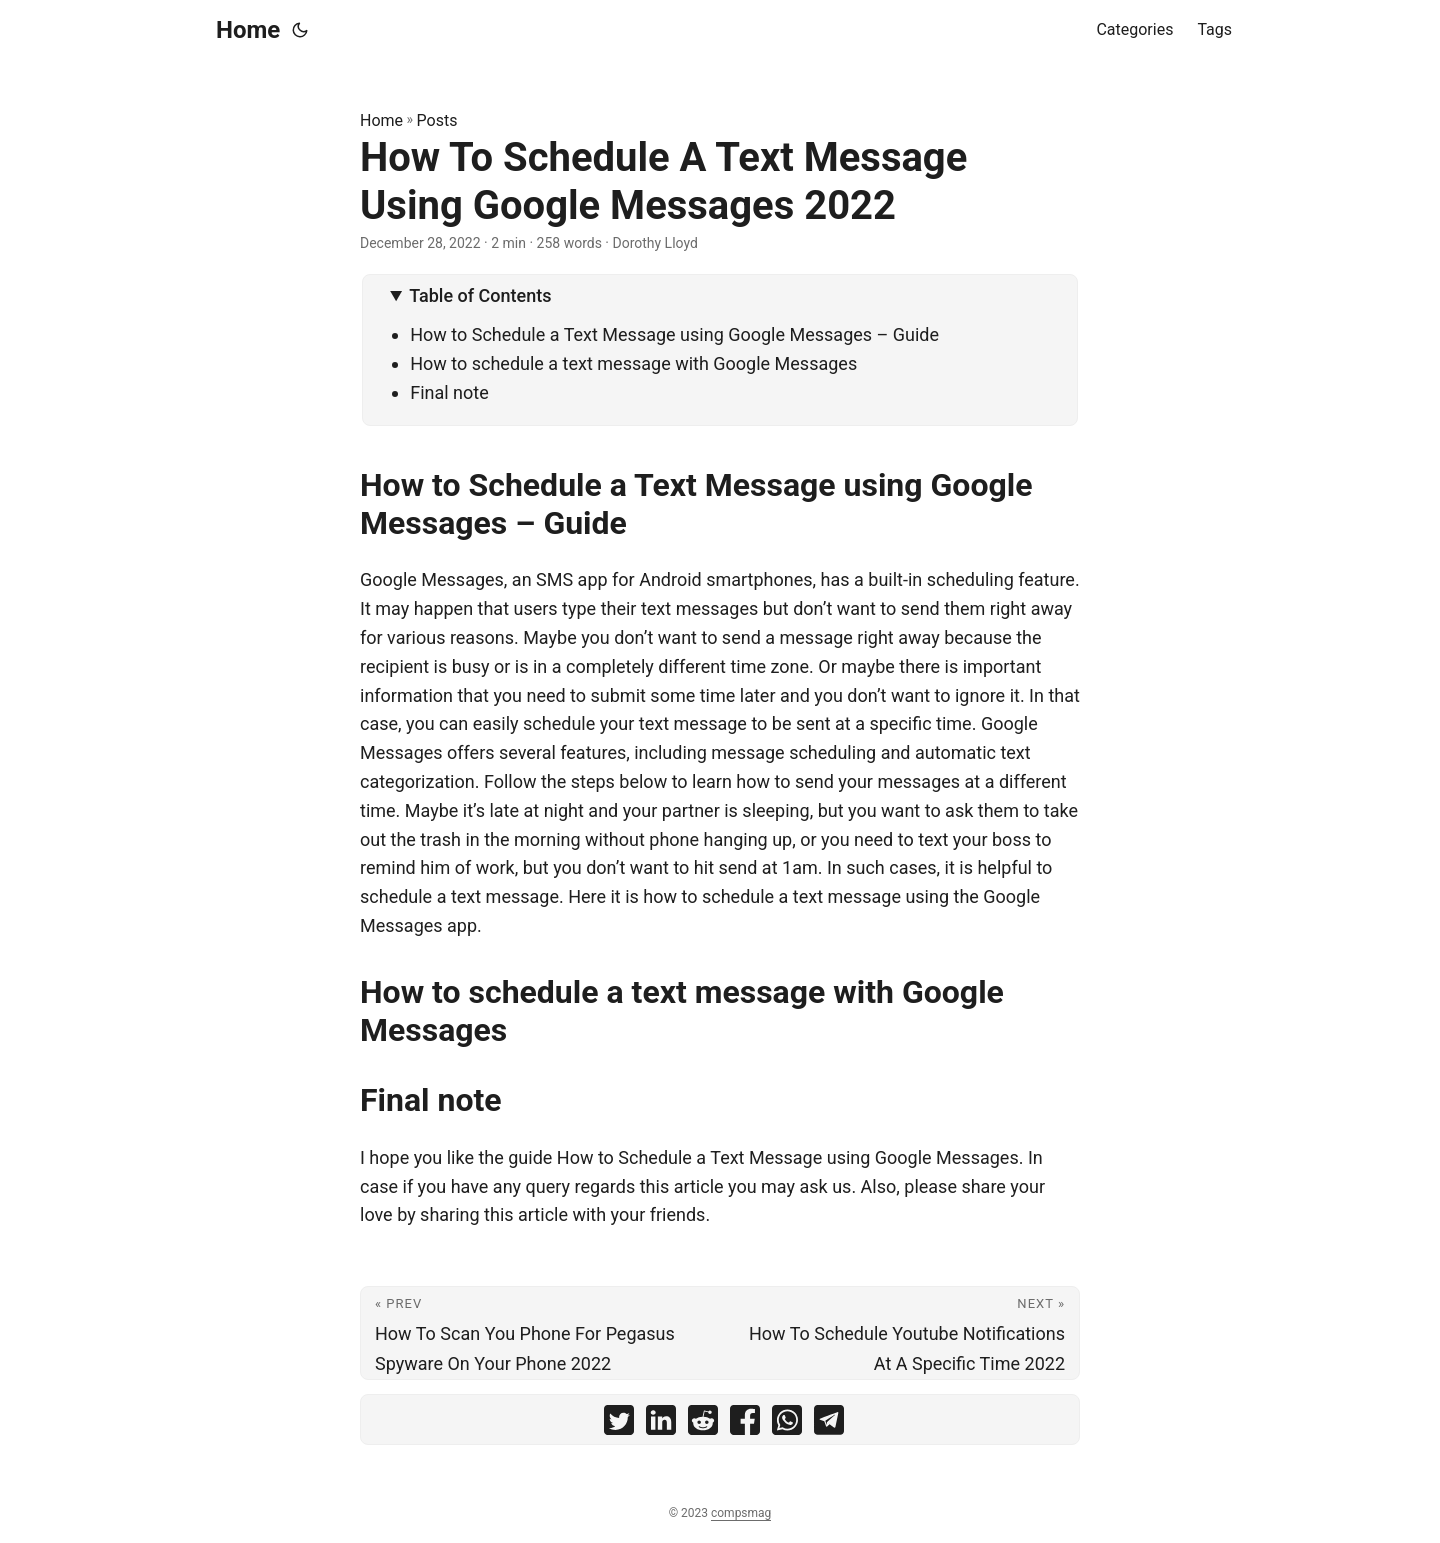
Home (248, 30)
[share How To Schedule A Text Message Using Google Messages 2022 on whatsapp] (787, 1424)
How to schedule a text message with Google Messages (633, 363)
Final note (449, 392)
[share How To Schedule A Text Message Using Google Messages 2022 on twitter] (619, 1424)
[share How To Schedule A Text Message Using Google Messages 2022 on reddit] (703, 1424)
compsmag (741, 1513)
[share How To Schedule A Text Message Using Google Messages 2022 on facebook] (745, 1424)
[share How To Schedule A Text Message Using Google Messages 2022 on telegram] (829, 1424)
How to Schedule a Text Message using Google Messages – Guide (674, 334)
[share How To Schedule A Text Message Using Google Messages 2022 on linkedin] (661, 1424)
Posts (437, 120)
